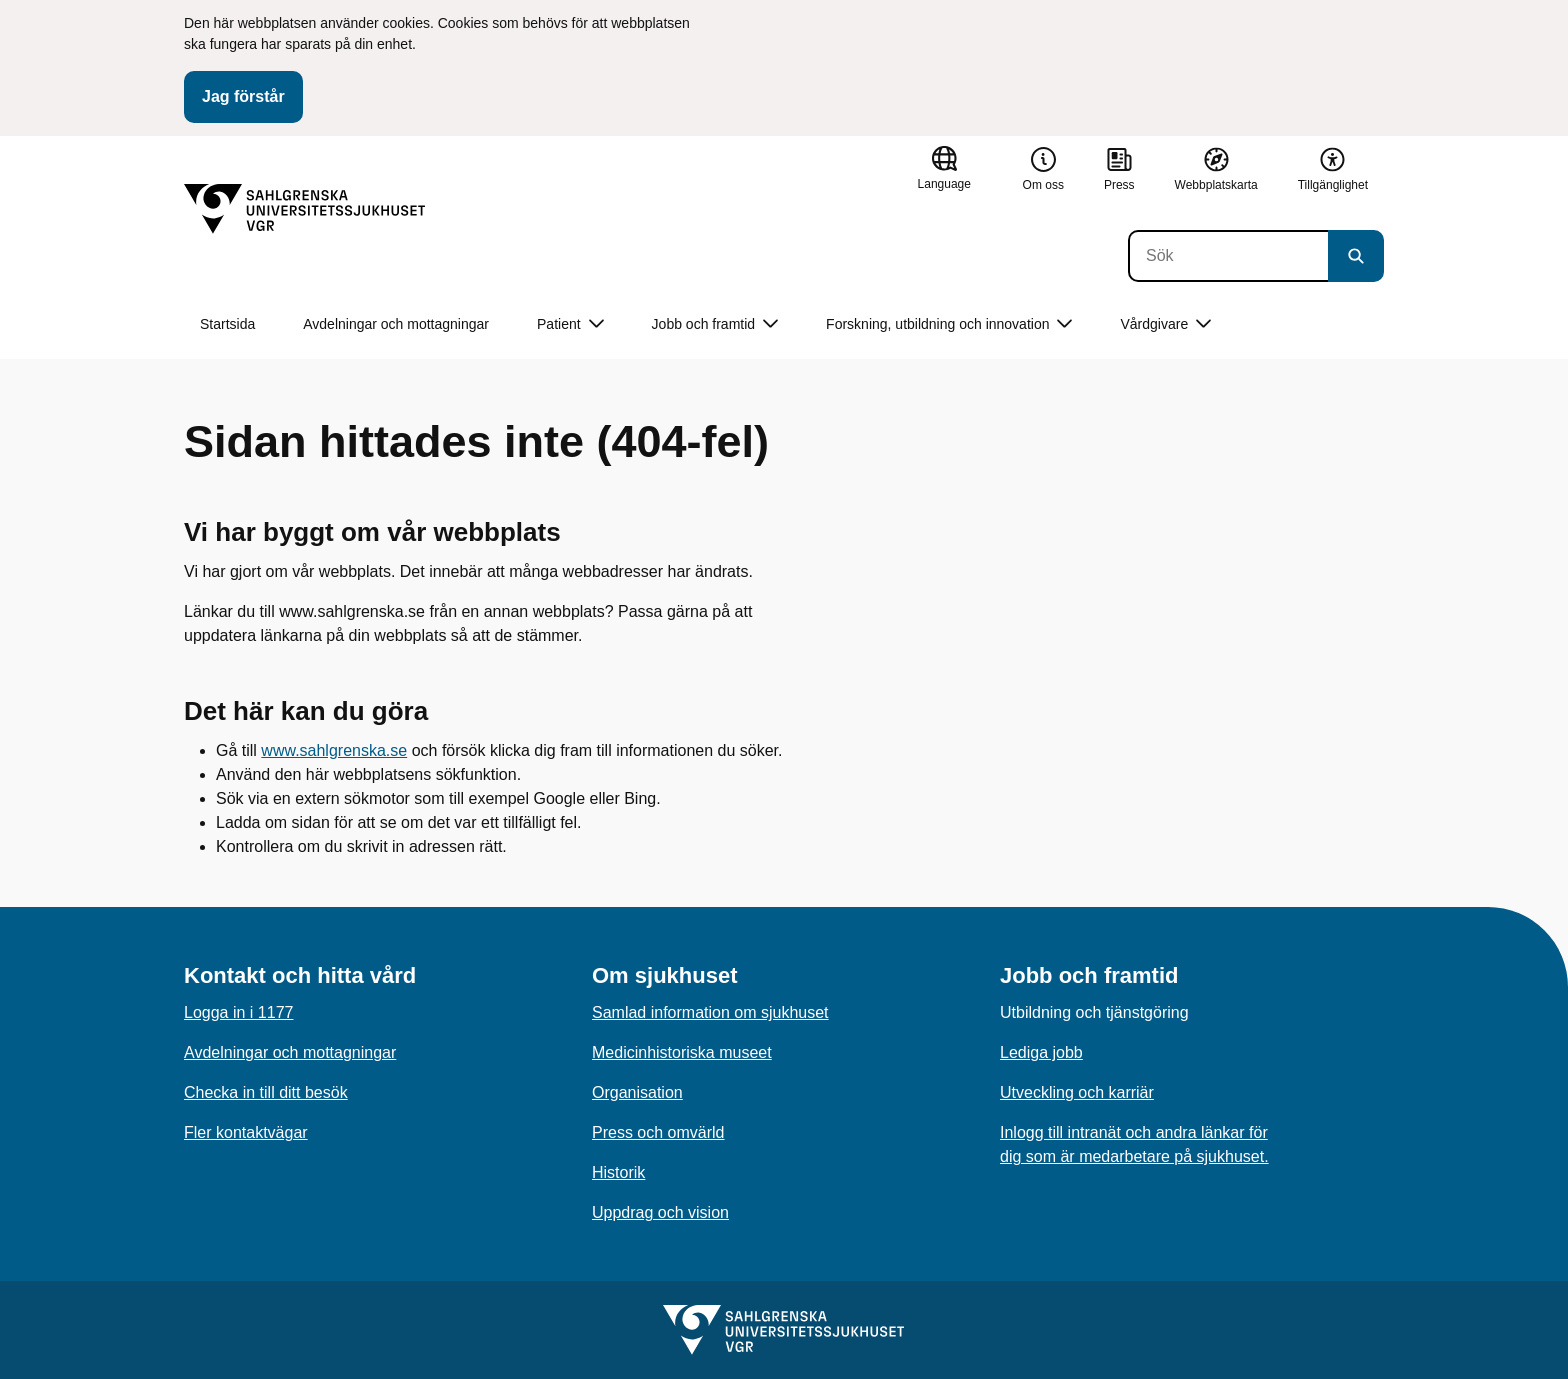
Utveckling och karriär (1077, 1092)
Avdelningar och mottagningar (396, 324)
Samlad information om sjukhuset (710, 1012)
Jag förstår (243, 96)
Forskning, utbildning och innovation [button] (949, 324)
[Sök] (1228, 256)
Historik (618, 1172)
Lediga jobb (1041, 1052)
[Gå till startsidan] (305, 209)
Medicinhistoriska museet (682, 1052)
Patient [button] (570, 324)
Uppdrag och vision (660, 1212)
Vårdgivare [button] (1165, 324)
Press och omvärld (658, 1132)
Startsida (227, 324)
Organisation (637, 1092)
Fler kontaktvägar (246, 1132)
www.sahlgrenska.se (334, 750)
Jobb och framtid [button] (715, 324)
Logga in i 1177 (238, 1012)
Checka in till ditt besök (266, 1092)
